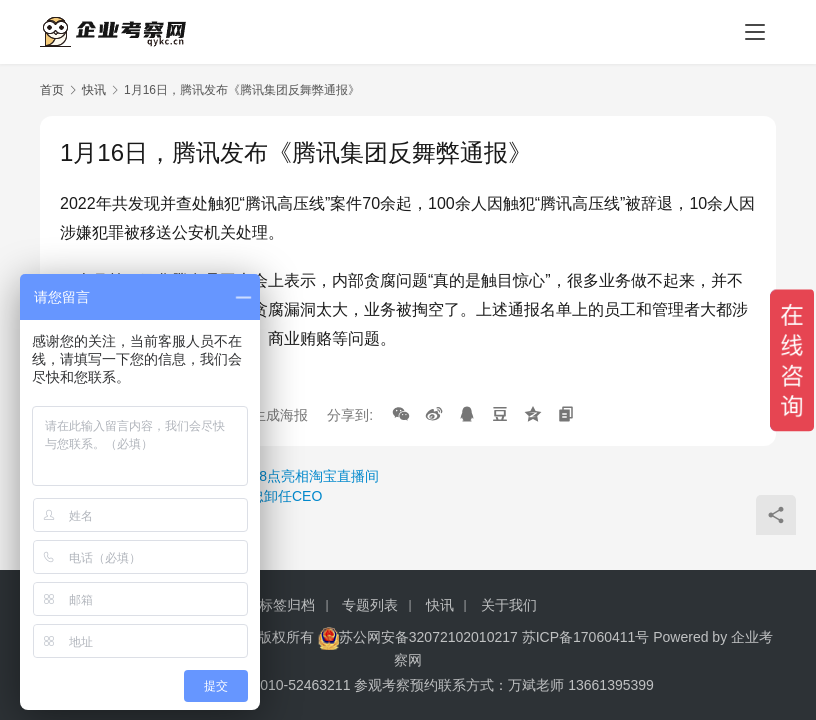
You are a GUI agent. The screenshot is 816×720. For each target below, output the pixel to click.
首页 (52, 90)
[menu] (755, 32)
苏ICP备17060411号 (586, 637)
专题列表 (370, 605)
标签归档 (287, 605)
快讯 (94, 90)
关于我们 (509, 605)
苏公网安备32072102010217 (428, 637)
